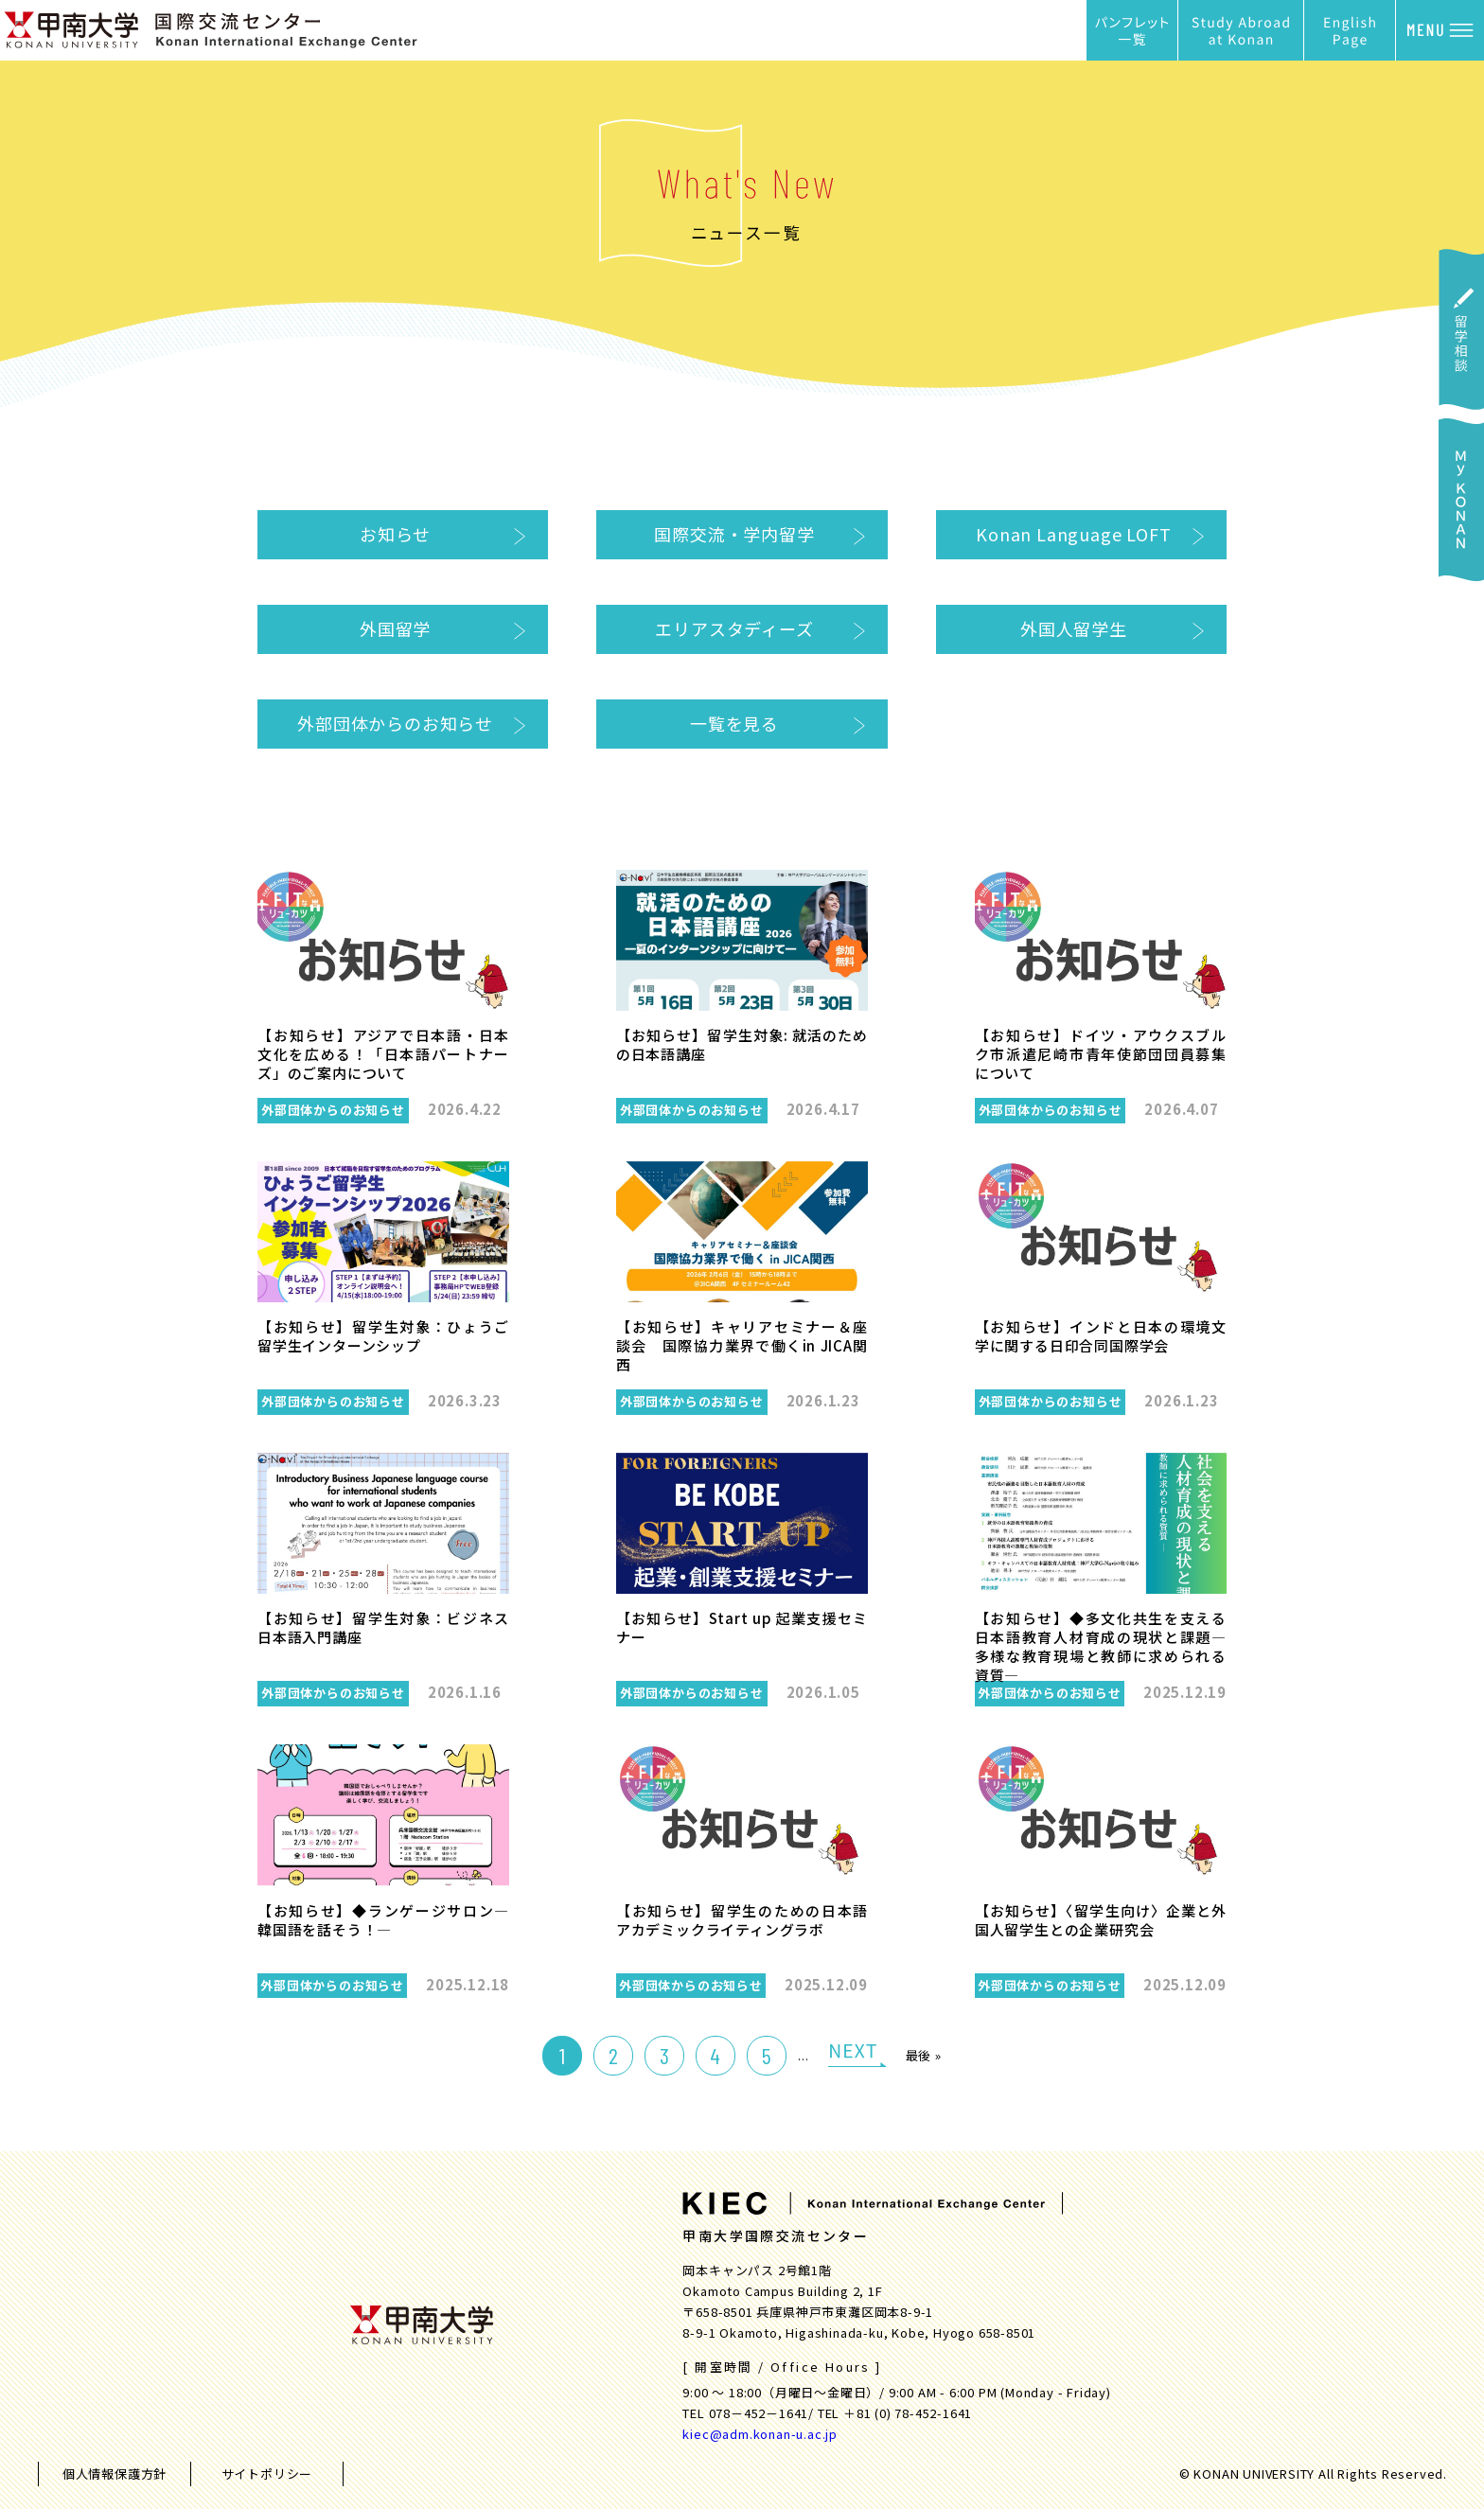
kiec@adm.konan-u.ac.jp (760, 2434)
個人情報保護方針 (114, 2473)
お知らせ (395, 533)
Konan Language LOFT (1073, 533)
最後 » (924, 2055)
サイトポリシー (267, 2473)
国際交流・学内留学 (734, 533)
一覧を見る (734, 723)
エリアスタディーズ (734, 628)
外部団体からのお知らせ (395, 723)
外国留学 (395, 628)
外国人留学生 (1073, 628)
